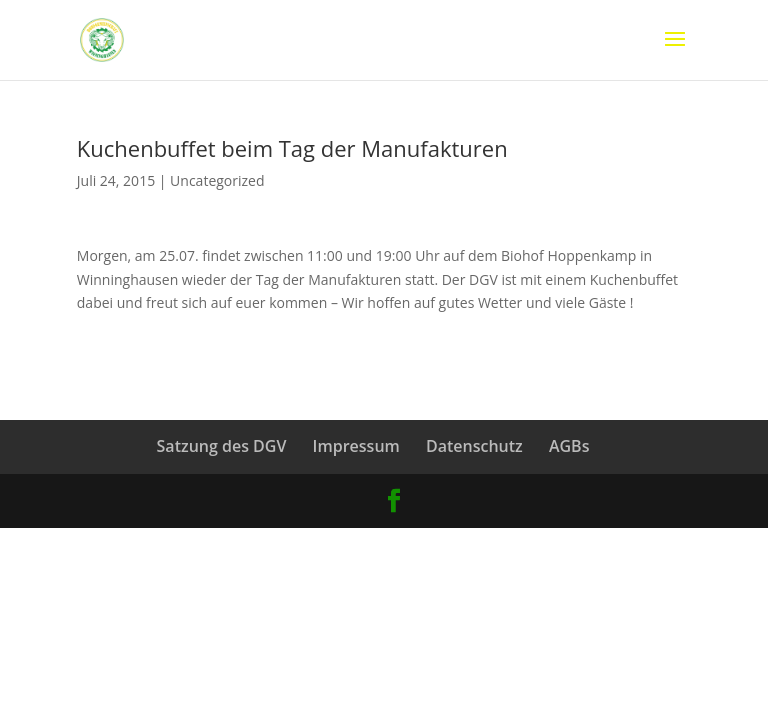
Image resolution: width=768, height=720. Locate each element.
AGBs (569, 446)
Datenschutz (474, 446)
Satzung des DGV (222, 446)
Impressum (356, 446)
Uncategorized (217, 180)
